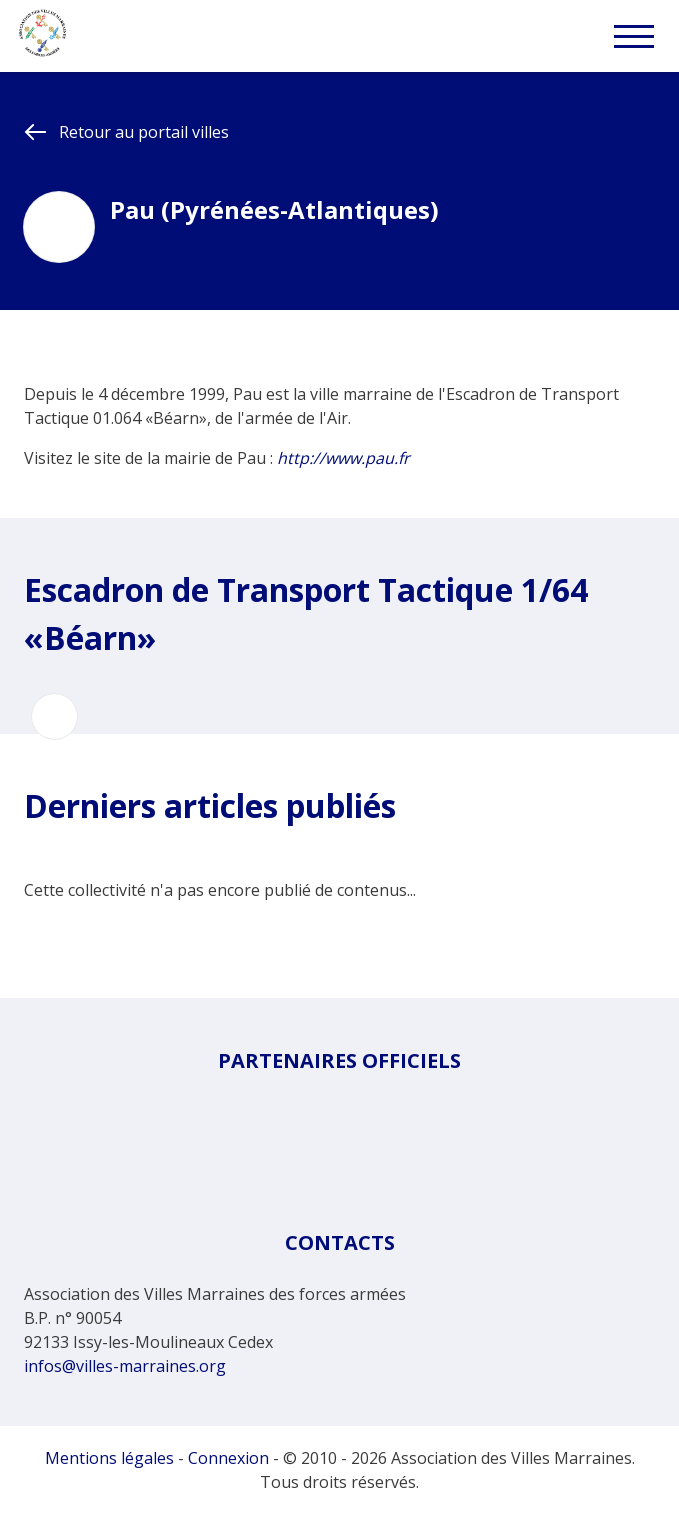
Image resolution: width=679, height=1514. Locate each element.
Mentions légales (109, 1458)
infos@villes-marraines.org (125, 1366)
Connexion (228, 1458)
